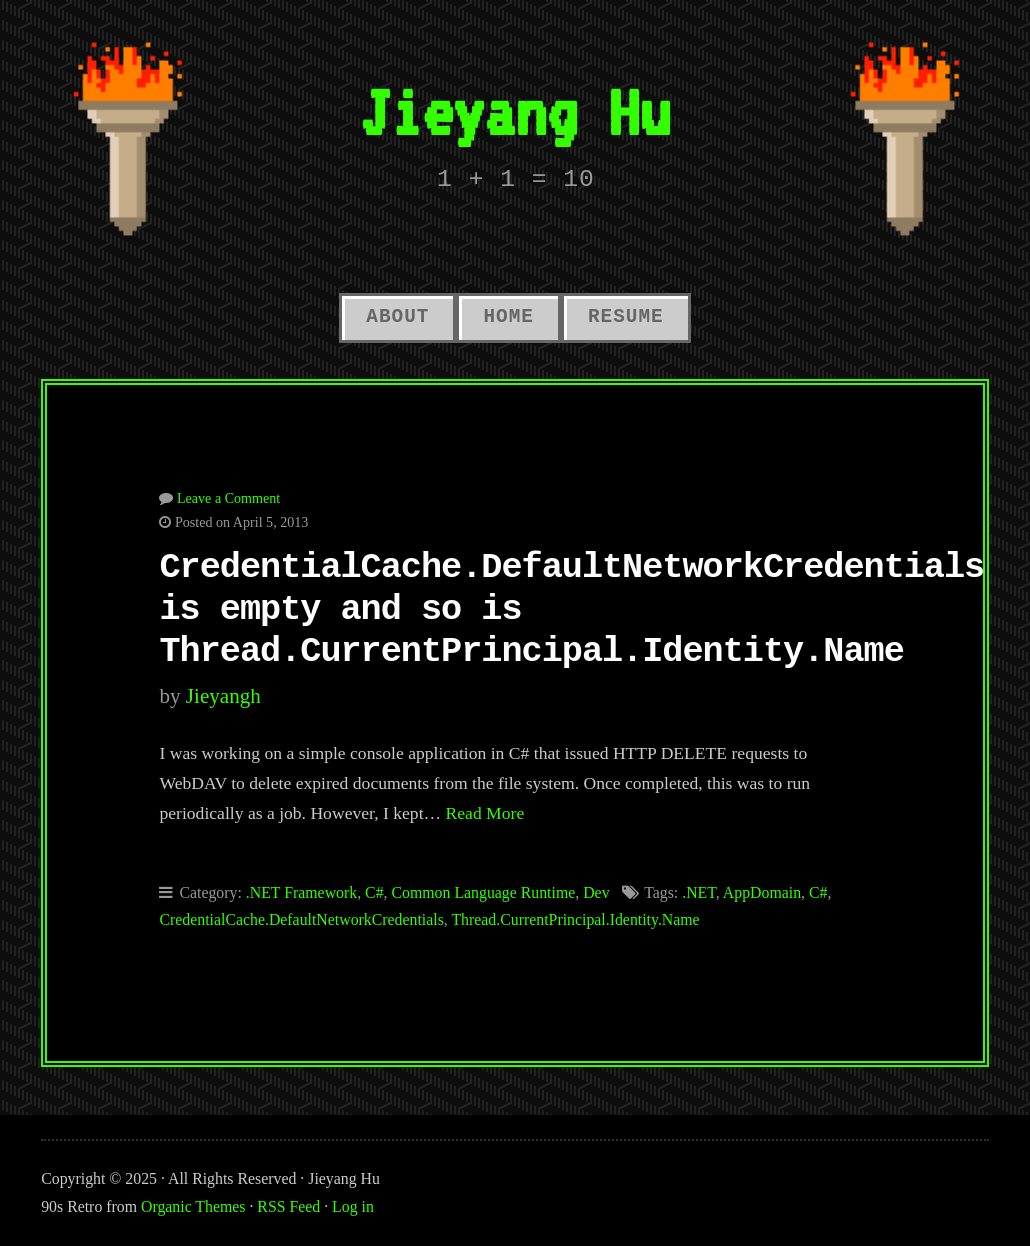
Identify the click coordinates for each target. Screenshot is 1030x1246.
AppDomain (762, 892)
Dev (596, 892)
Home (508, 317)
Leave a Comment (228, 498)
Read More (485, 813)
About (397, 317)
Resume (626, 317)
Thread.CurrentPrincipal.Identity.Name (575, 919)
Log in (353, 1206)
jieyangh (223, 696)
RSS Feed (288, 1206)
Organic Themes (193, 1206)
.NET (699, 892)
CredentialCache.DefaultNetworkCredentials (301, 919)
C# (374, 892)
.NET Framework (301, 892)
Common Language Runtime (484, 892)
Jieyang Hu (515, 111)
